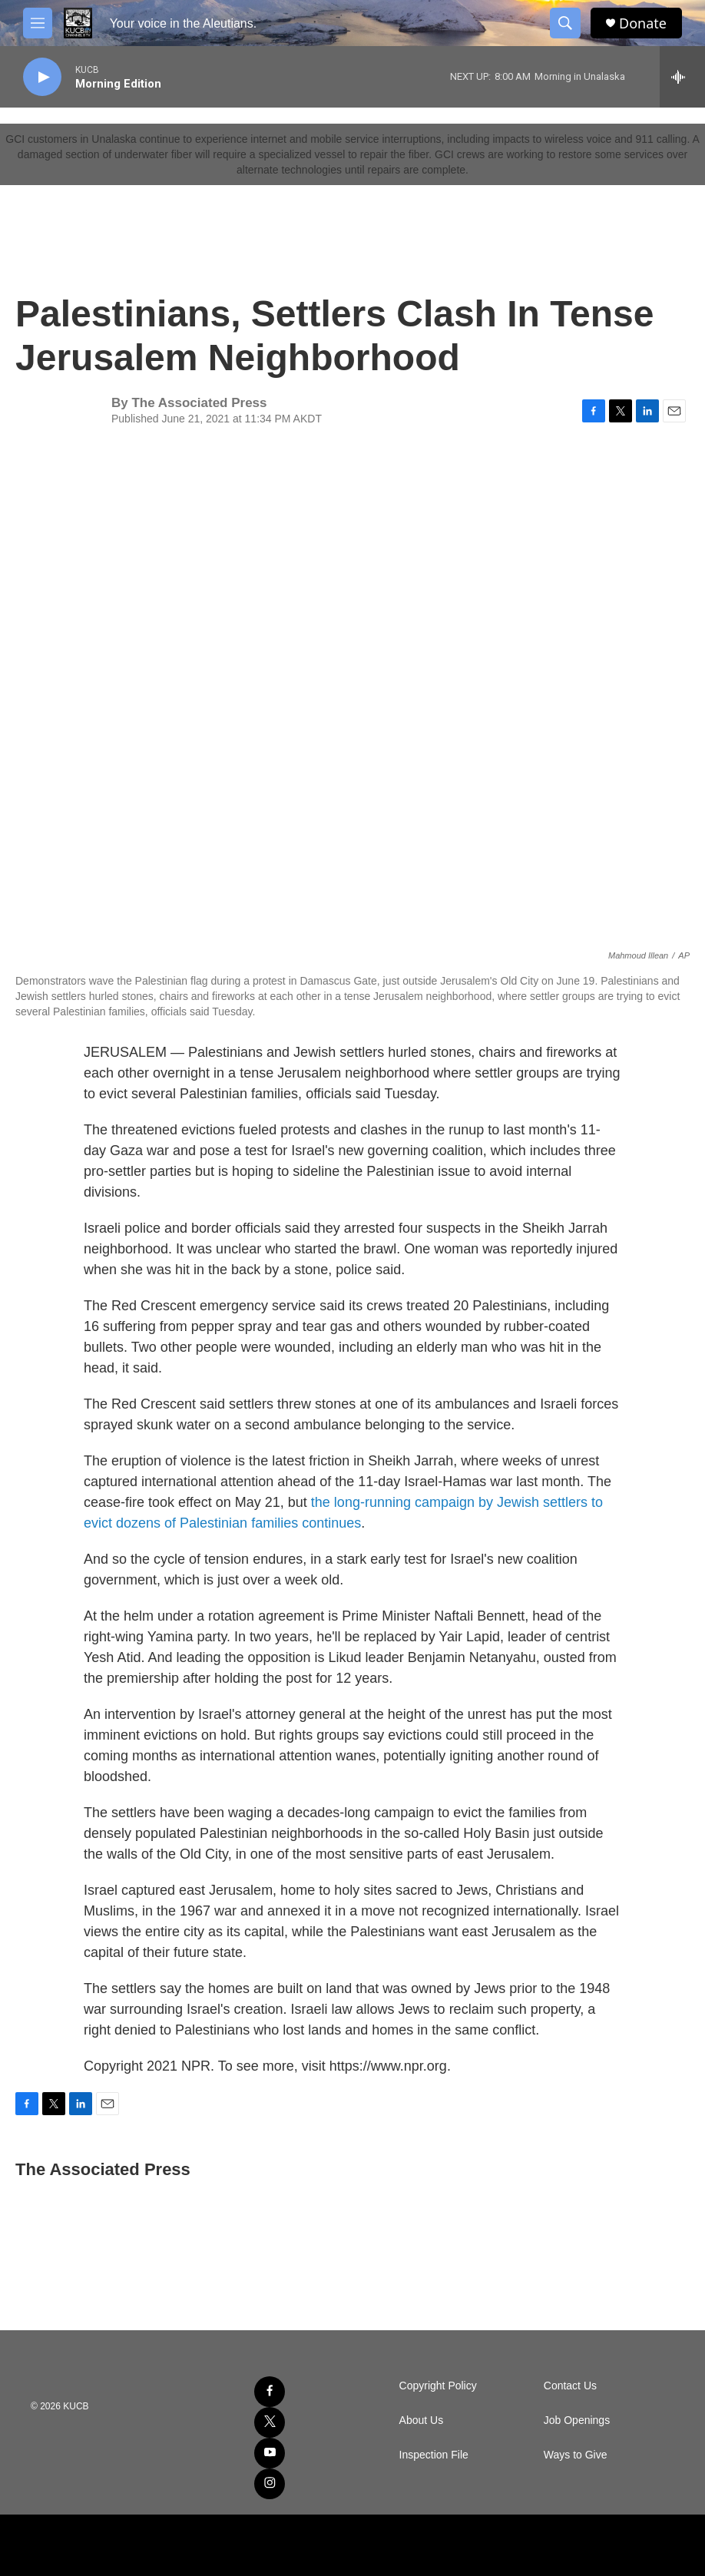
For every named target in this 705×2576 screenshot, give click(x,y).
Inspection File (433, 2455)
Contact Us (570, 2386)
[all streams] (682, 77)
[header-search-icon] (565, 23)
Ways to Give (575, 2455)
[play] (42, 77)
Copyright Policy (438, 2386)
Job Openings (577, 2420)
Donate (643, 23)
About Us (421, 2420)
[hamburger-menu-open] (37, 23)
